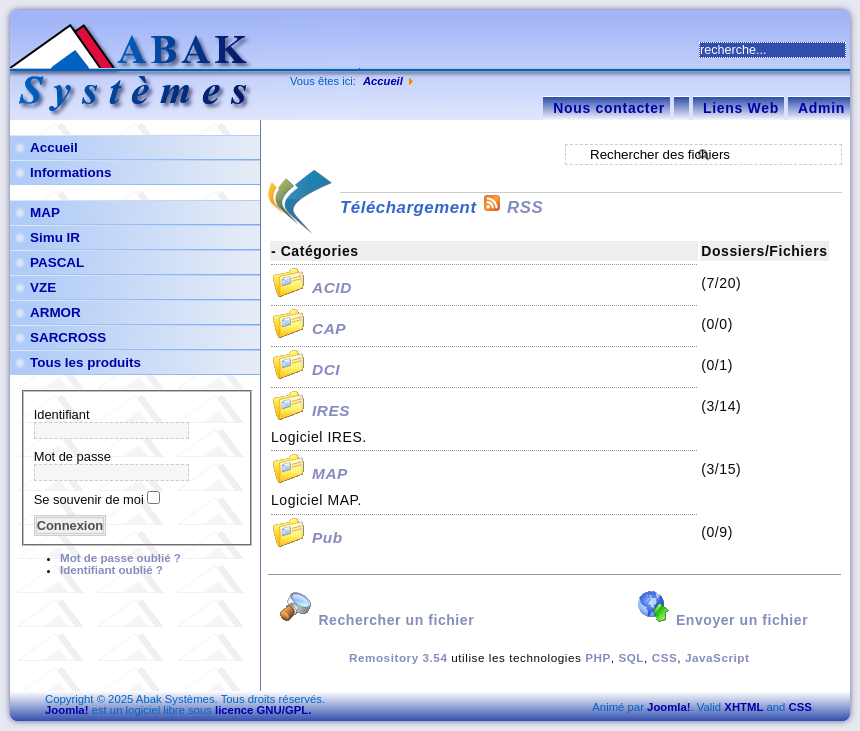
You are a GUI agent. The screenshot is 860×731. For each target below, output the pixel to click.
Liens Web (741, 108)
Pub (327, 537)
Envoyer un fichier (722, 620)
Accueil (383, 81)
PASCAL (57, 262)
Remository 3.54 (398, 657)
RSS (512, 207)
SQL (631, 657)
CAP (329, 328)
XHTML (743, 707)
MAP (45, 212)
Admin (821, 108)
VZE (43, 287)
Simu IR (55, 237)
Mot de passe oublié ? (120, 558)
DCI (326, 369)
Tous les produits (85, 362)
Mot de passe (72, 456)
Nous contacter (609, 108)
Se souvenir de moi (89, 499)
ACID (332, 287)
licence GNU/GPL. (263, 710)
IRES (331, 410)
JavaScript (717, 657)
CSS (665, 657)
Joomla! (66, 710)
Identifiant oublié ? (111, 570)
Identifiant (62, 414)
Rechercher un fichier (376, 620)
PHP (598, 657)
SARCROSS (68, 337)
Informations (70, 172)
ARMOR (55, 312)
